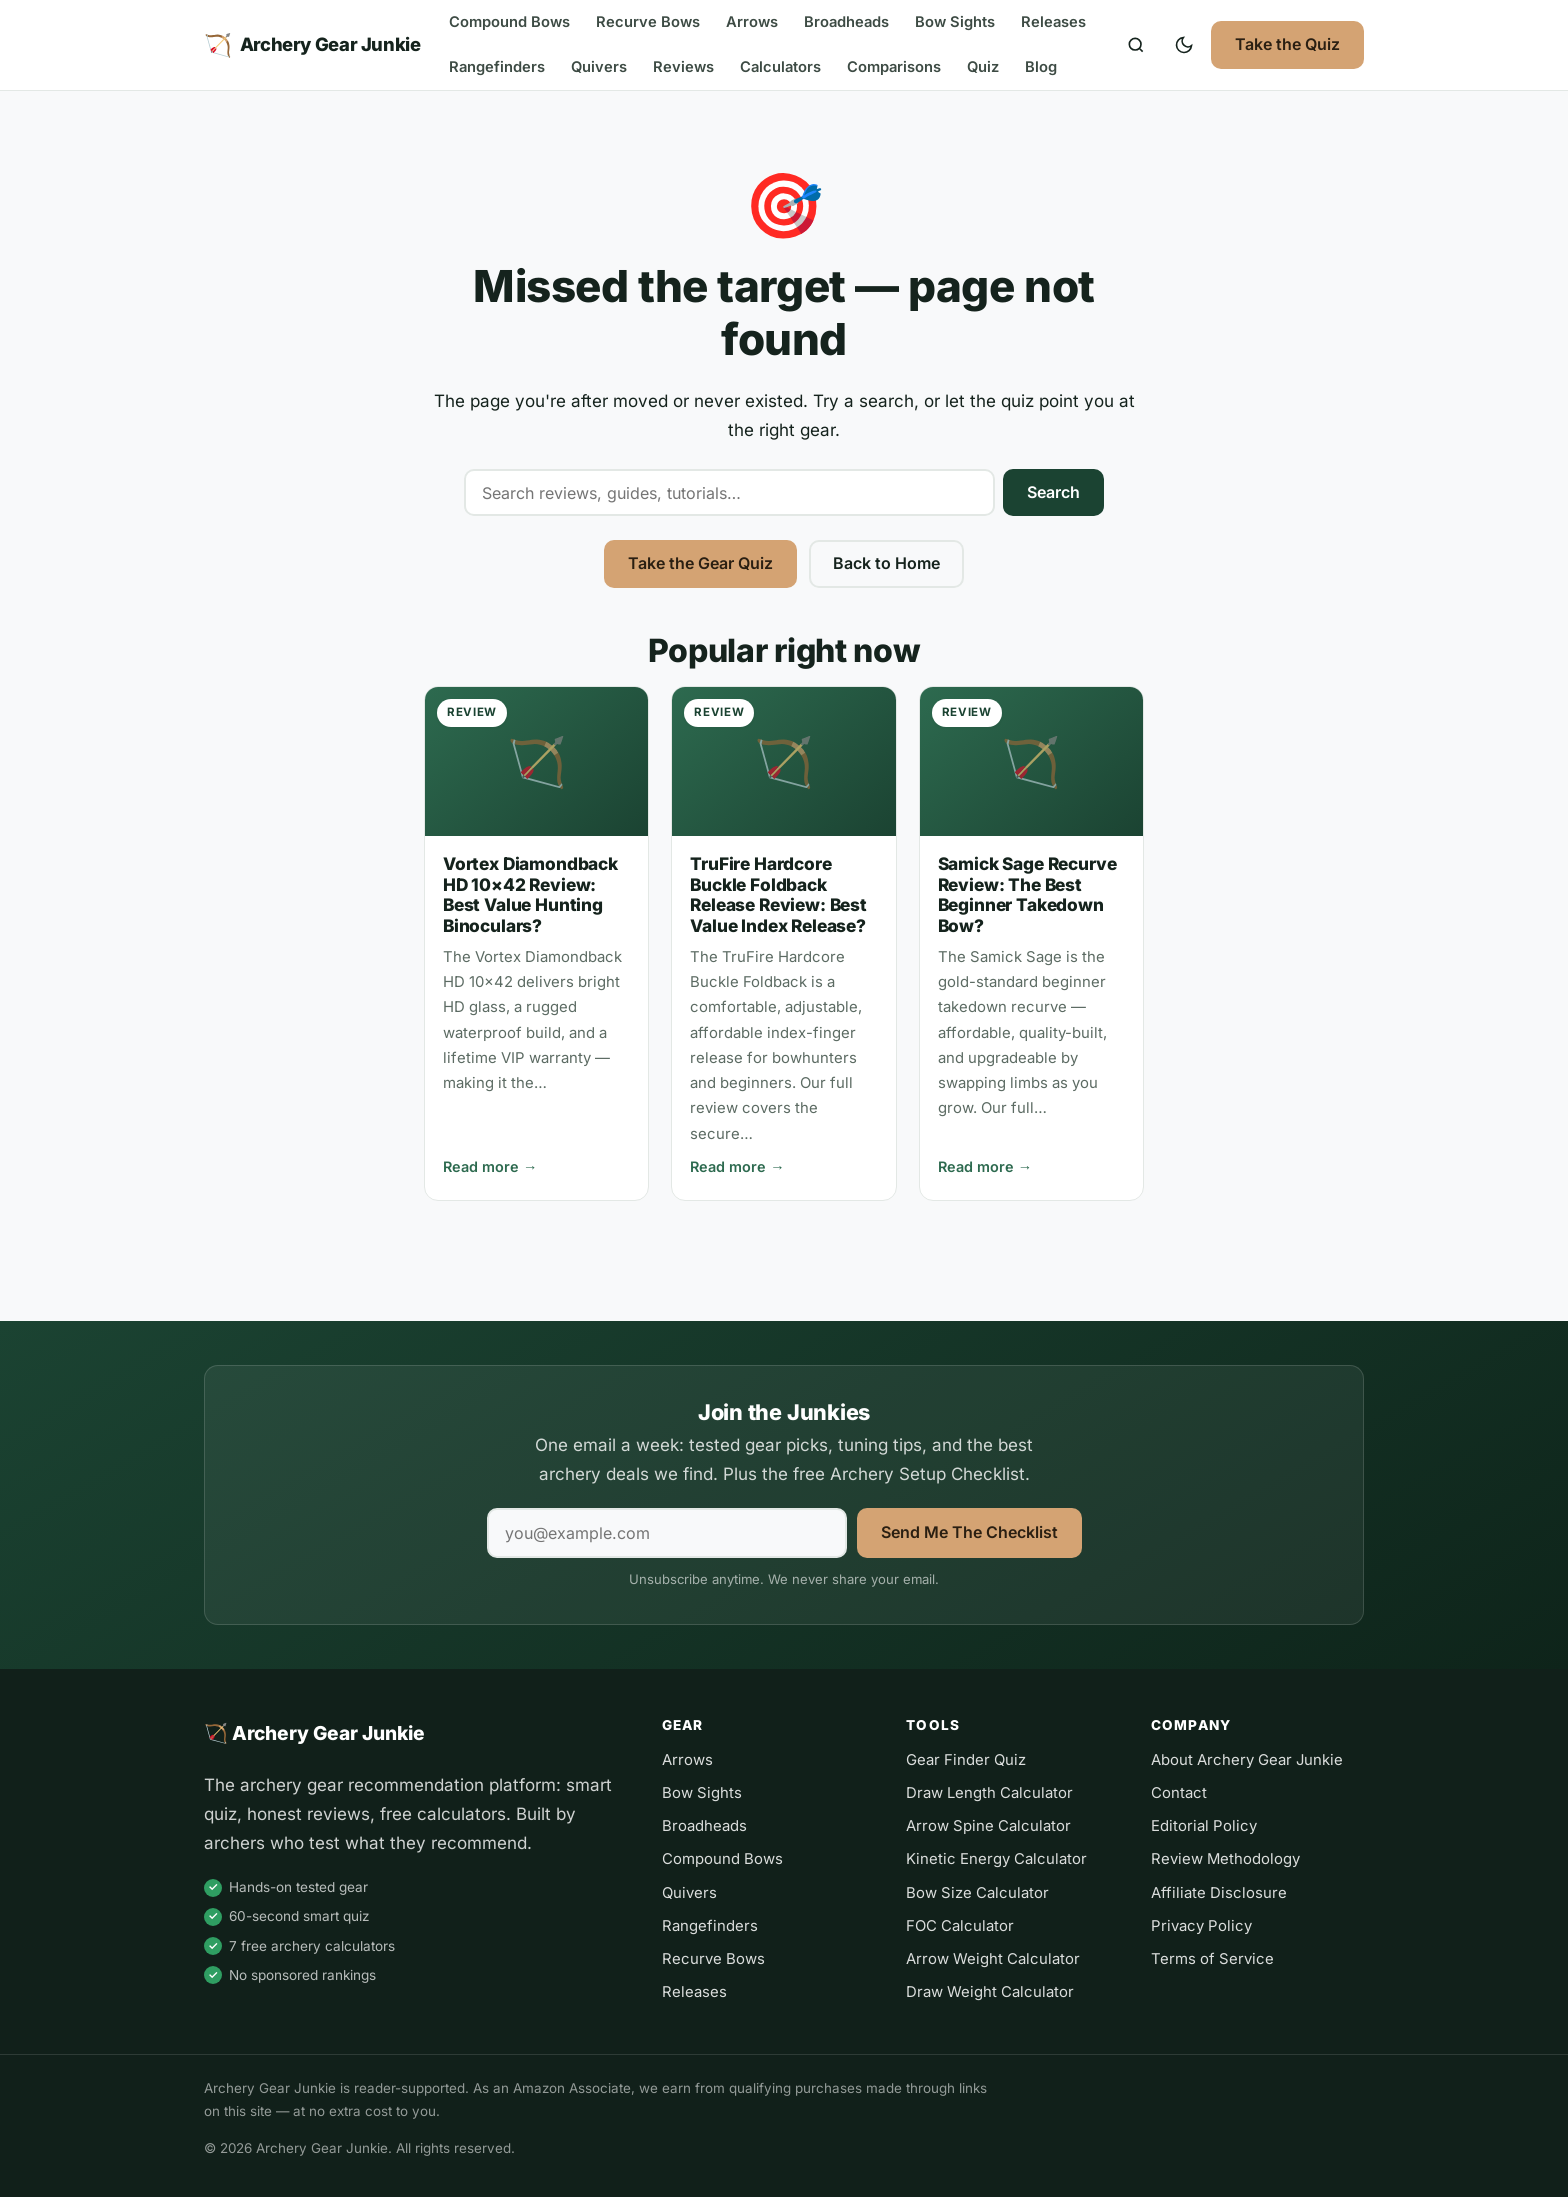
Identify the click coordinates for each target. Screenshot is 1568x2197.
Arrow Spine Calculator (988, 1826)
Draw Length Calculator (989, 1793)
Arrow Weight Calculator (993, 1959)
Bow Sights (955, 22)
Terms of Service (1212, 1959)
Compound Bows (509, 22)
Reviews (683, 67)
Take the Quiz (1287, 44)
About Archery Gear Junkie (1247, 1760)
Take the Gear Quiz (700, 563)
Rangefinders (497, 67)
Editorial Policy (1204, 1826)
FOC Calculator (960, 1926)
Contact (1179, 1793)
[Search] (1136, 45)
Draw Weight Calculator (990, 1992)
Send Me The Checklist (969, 1532)
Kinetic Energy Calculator (996, 1859)
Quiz (983, 67)
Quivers (599, 67)
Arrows (752, 22)
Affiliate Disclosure (1219, 1893)
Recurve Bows (648, 22)
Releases (1053, 22)
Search (1053, 492)
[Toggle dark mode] (1184, 45)
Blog (1041, 67)
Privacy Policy (1201, 1926)
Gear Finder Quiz (966, 1760)
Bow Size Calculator (977, 1893)
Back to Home (886, 563)
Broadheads (846, 22)
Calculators (780, 67)
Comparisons (894, 67)
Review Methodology (1225, 1859)
